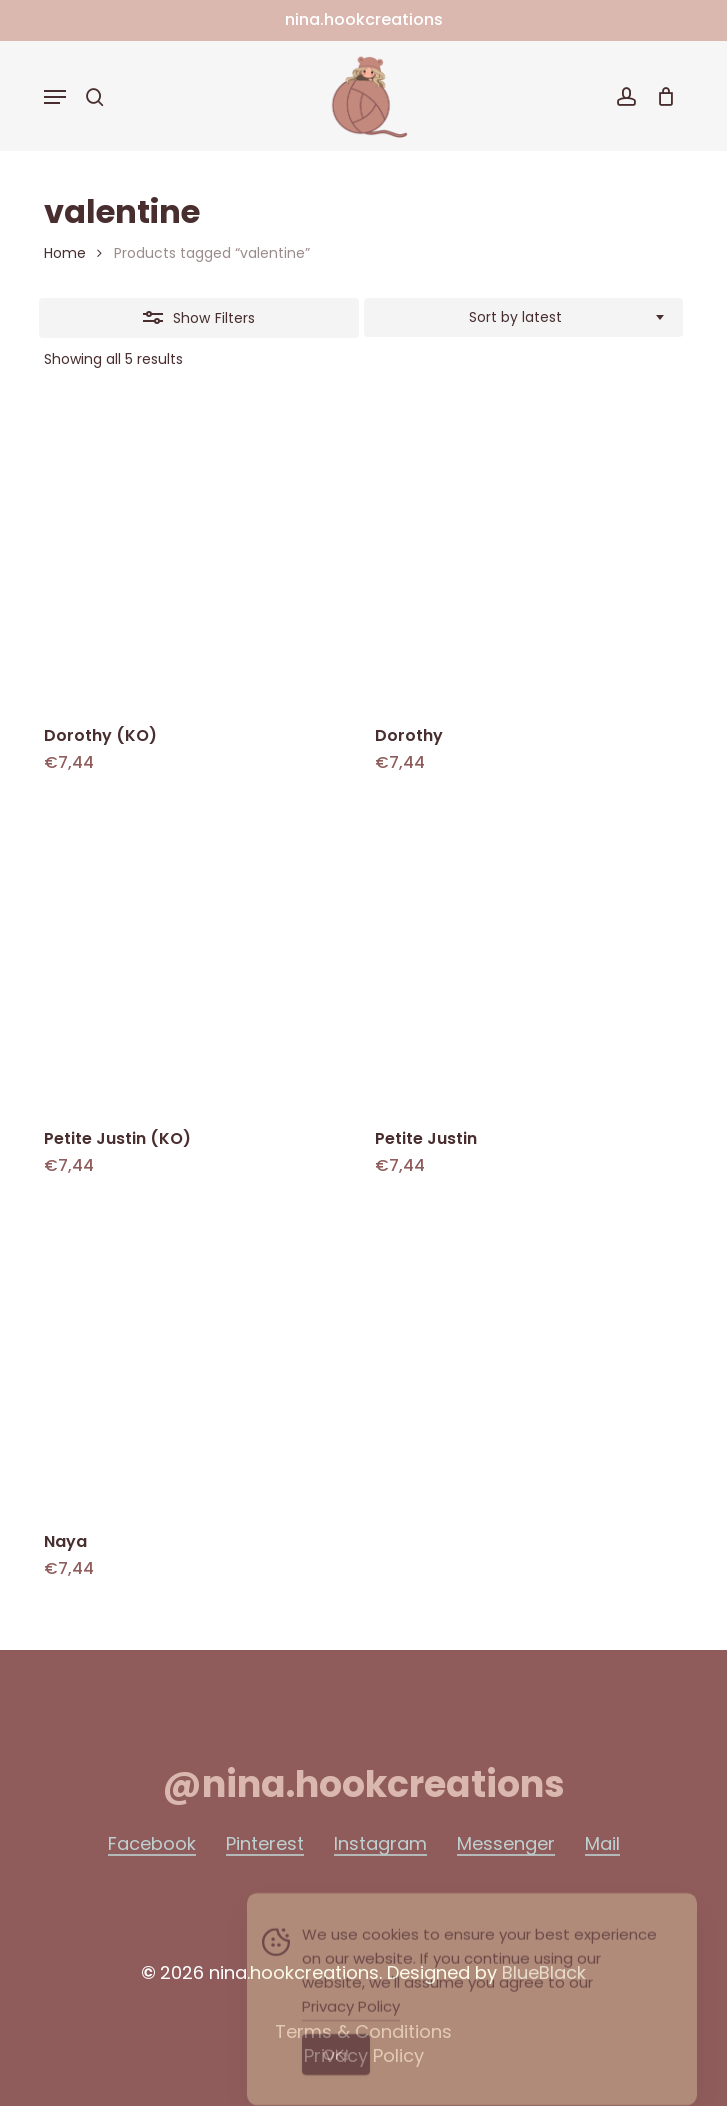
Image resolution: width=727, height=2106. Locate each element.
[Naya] (197, 1360)
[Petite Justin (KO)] (197, 957)
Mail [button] (602, 1844)
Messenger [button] (506, 1844)
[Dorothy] (528, 555)
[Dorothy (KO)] (197, 555)
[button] (55, 97)
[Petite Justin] (528, 957)
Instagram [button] (380, 1844)
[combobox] (524, 318)
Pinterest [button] (265, 1844)
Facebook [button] (152, 1844)
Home (65, 253)
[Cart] (660, 96)
